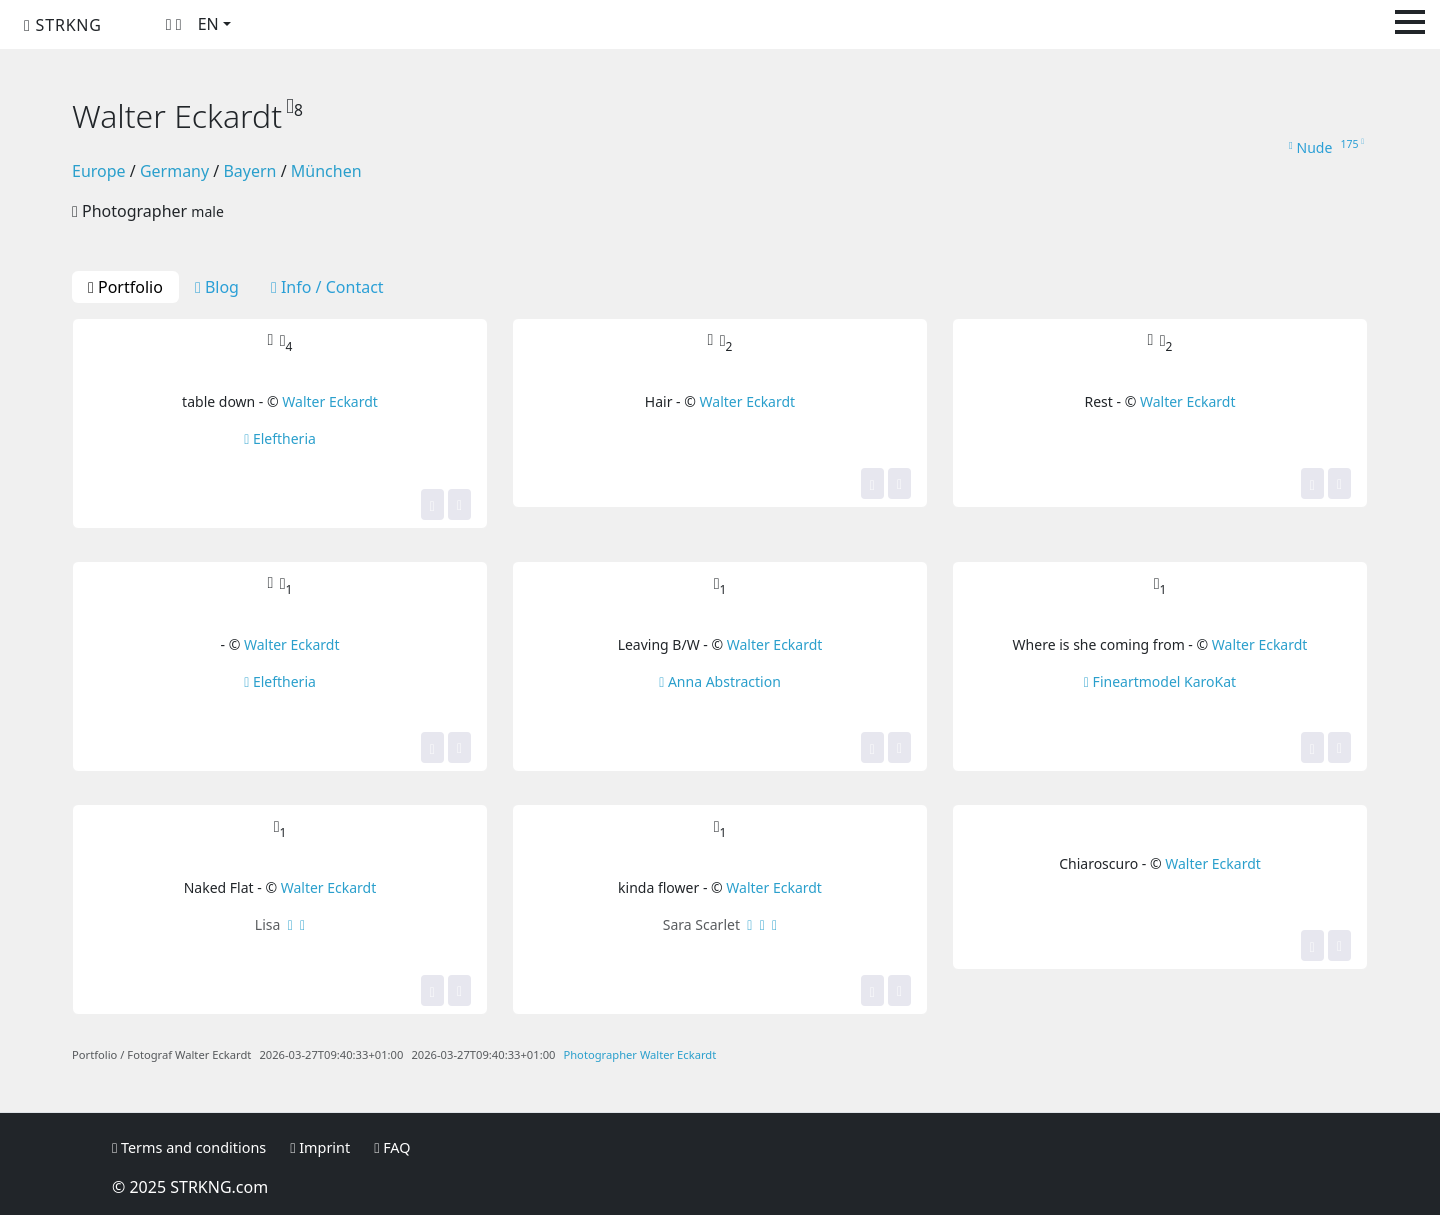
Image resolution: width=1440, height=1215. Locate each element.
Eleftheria (280, 438)
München (326, 171)
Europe (99, 171)
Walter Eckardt (330, 401)
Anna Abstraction (720, 681)
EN (208, 24)
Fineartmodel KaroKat (1160, 681)
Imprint (320, 1147)
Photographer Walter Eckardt (639, 1054)
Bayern (249, 171)
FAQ (392, 1147)
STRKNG (63, 25)
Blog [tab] (217, 287)
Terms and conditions (189, 1147)
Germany (174, 171)
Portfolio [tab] (125, 287)
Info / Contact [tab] (327, 287)
